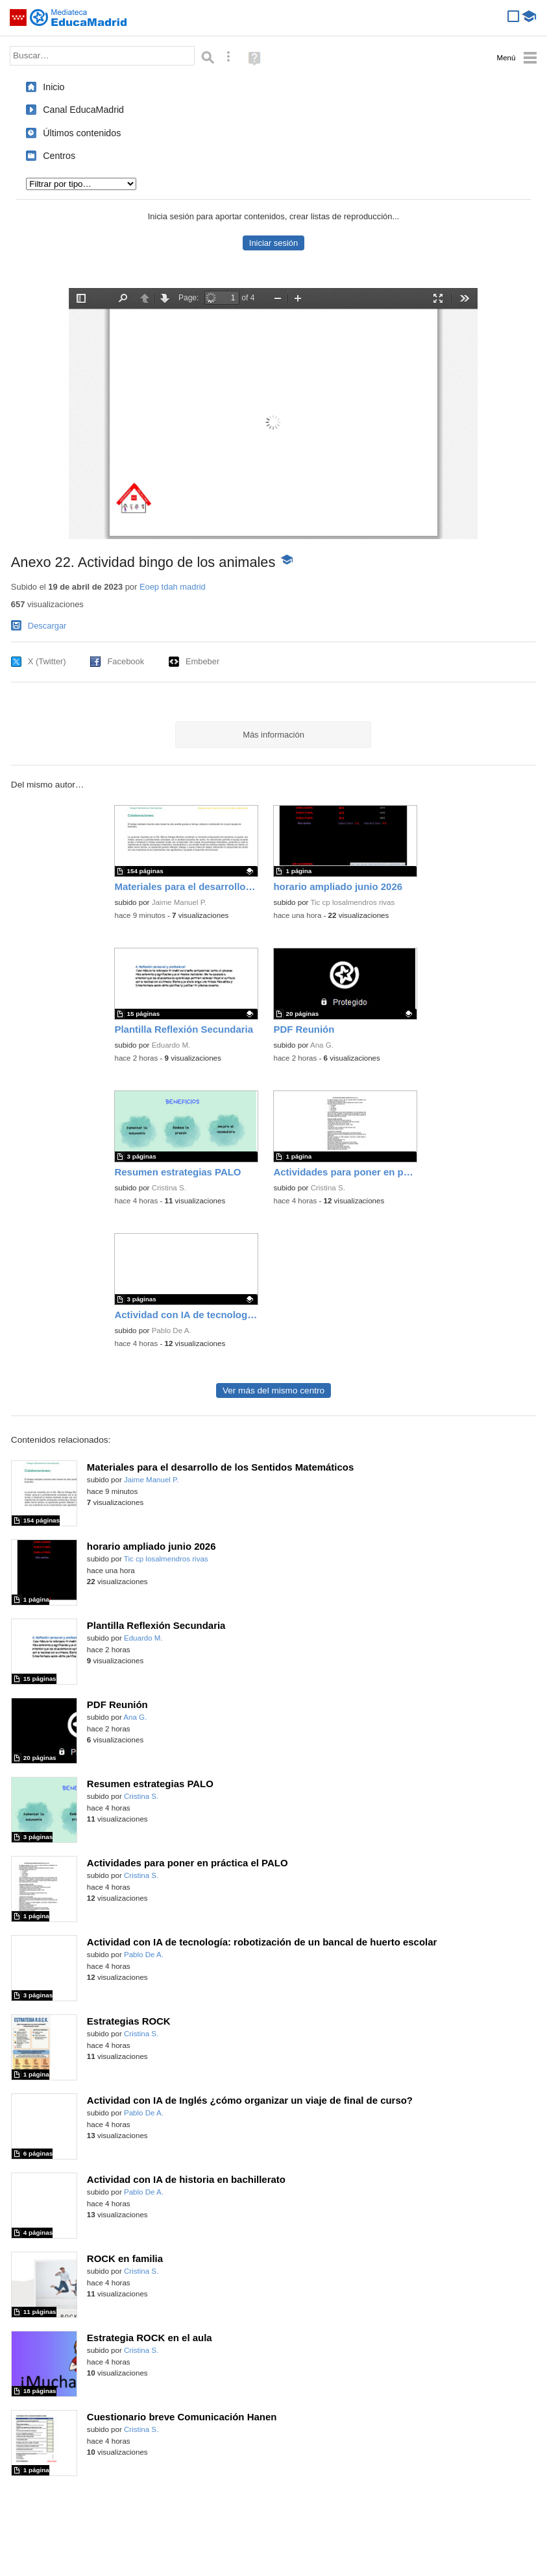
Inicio (53, 87)
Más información (273, 735)
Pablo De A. (171, 1330)
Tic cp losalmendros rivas (352, 902)
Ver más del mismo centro (273, 1390)
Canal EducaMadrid (83, 109)
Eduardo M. (171, 1045)
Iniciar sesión (273, 243)
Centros (59, 155)
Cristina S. (169, 1188)
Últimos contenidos (82, 133)
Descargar (47, 626)
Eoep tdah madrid (173, 587)
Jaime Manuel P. (179, 902)
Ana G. (322, 1045)
